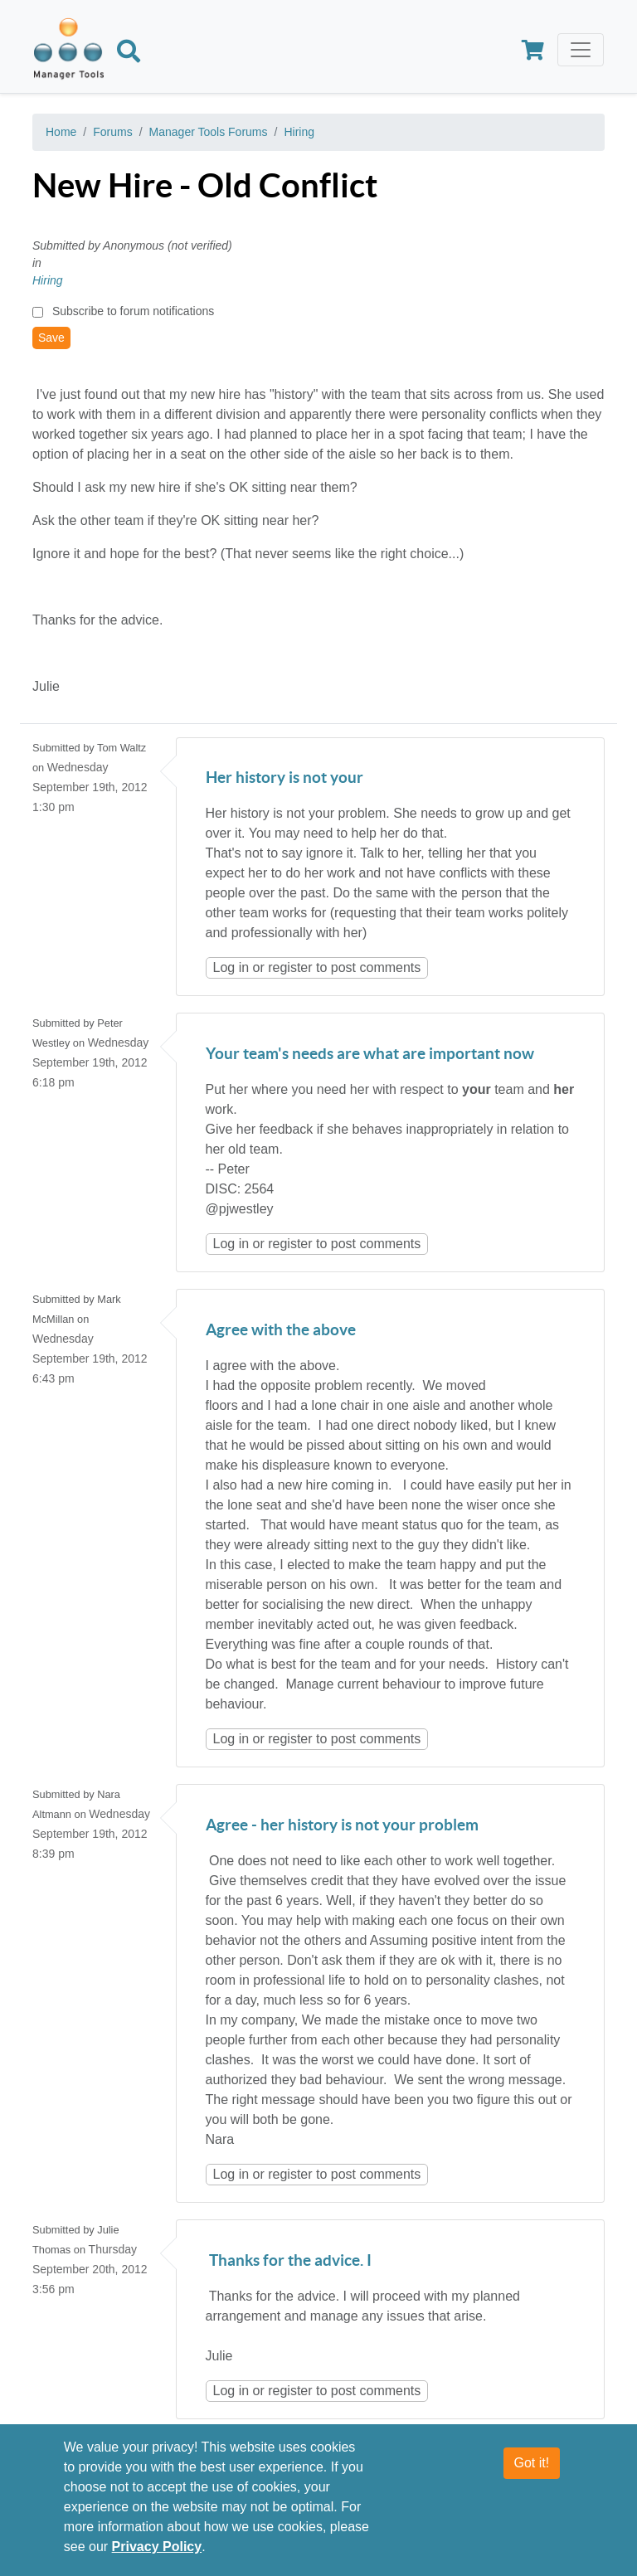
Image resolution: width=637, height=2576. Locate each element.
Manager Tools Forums (208, 132)
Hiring (299, 132)
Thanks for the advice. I (289, 2261)
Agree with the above (281, 1331)
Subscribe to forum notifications (133, 311)
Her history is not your (284, 778)
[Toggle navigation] (580, 49)
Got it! (532, 2463)
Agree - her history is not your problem (342, 1826)
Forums (112, 132)
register (290, 967)
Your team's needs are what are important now (370, 1054)
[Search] (128, 54)
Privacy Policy (157, 2547)
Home (61, 132)
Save (51, 337)
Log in (231, 967)
